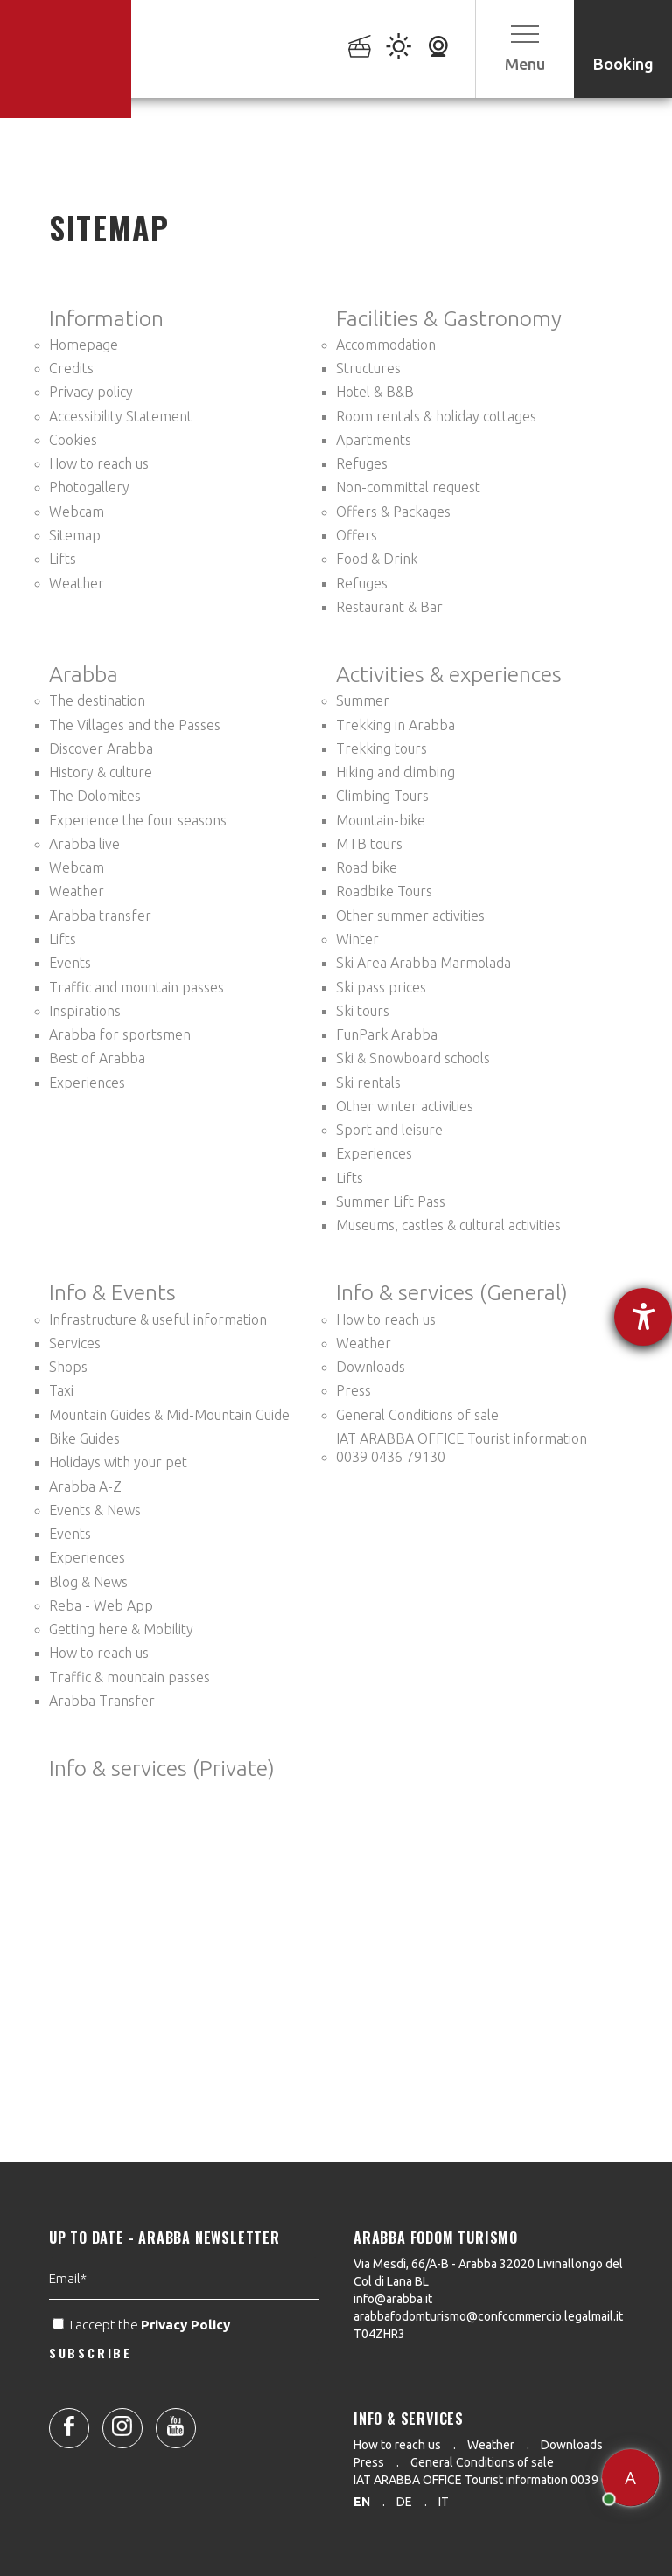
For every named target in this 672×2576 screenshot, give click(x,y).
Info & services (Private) (162, 1768)
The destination (97, 700)
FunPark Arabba (387, 1034)
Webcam (76, 511)
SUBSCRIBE (90, 2404)
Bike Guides (84, 1438)
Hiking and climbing (395, 772)
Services (75, 1343)
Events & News (95, 1510)
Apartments (373, 440)
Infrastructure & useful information (158, 1319)
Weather (76, 583)
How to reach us (99, 463)
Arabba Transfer (102, 1701)
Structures (368, 368)
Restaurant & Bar (389, 607)
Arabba (83, 674)
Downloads (370, 1367)
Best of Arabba (97, 1058)
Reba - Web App (101, 1605)
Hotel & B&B (375, 392)
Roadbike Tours (384, 891)
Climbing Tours (382, 796)
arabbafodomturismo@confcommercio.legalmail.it (488, 2316)
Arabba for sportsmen (120, 1034)
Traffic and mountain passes (136, 987)
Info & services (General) (452, 1293)
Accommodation (386, 344)
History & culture (100, 772)
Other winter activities (404, 1106)
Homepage (83, 344)
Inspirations (85, 1011)
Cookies (73, 440)
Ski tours (362, 1011)
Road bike (366, 867)
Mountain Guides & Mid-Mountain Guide (169, 1415)
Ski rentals (368, 1082)
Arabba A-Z (85, 1486)
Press (353, 1390)
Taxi (61, 1390)
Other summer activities (410, 915)
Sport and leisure (389, 1130)
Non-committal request (408, 487)
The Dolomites (95, 796)
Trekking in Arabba (395, 725)
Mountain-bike (380, 820)
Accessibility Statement (120, 416)
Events (70, 963)
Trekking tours (381, 748)
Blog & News (88, 1582)
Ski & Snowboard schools (413, 1058)
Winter (357, 939)
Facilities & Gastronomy (449, 319)
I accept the (143, 2376)
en (362, 2502)
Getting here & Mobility (121, 1629)
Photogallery (89, 487)
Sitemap (75, 535)
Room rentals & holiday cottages (436, 416)
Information (106, 319)
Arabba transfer (100, 915)
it (443, 2502)
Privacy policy (91, 392)
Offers (356, 535)
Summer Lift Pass (390, 1201)
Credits (71, 368)
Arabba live (84, 844)
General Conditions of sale (417, 1415)
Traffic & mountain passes (129, 1677)
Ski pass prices (381, 987)
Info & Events (112, 1293)
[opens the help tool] (643, 1317)
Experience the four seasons (138, 820)
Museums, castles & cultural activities (448, 1225)
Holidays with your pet (118, 1462)
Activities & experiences (449, 674)
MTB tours (369, 844)
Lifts (62, 559)
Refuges (362, 463)
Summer (362, 700)
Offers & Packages (393, 511)
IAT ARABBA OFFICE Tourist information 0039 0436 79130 (461, 1448)
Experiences (87, 1082)
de (404, 2502)
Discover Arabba (101, 748)
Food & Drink (376, 559)
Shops (68, 1367)
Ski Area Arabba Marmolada (423, 963)
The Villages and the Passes (134, 725)
